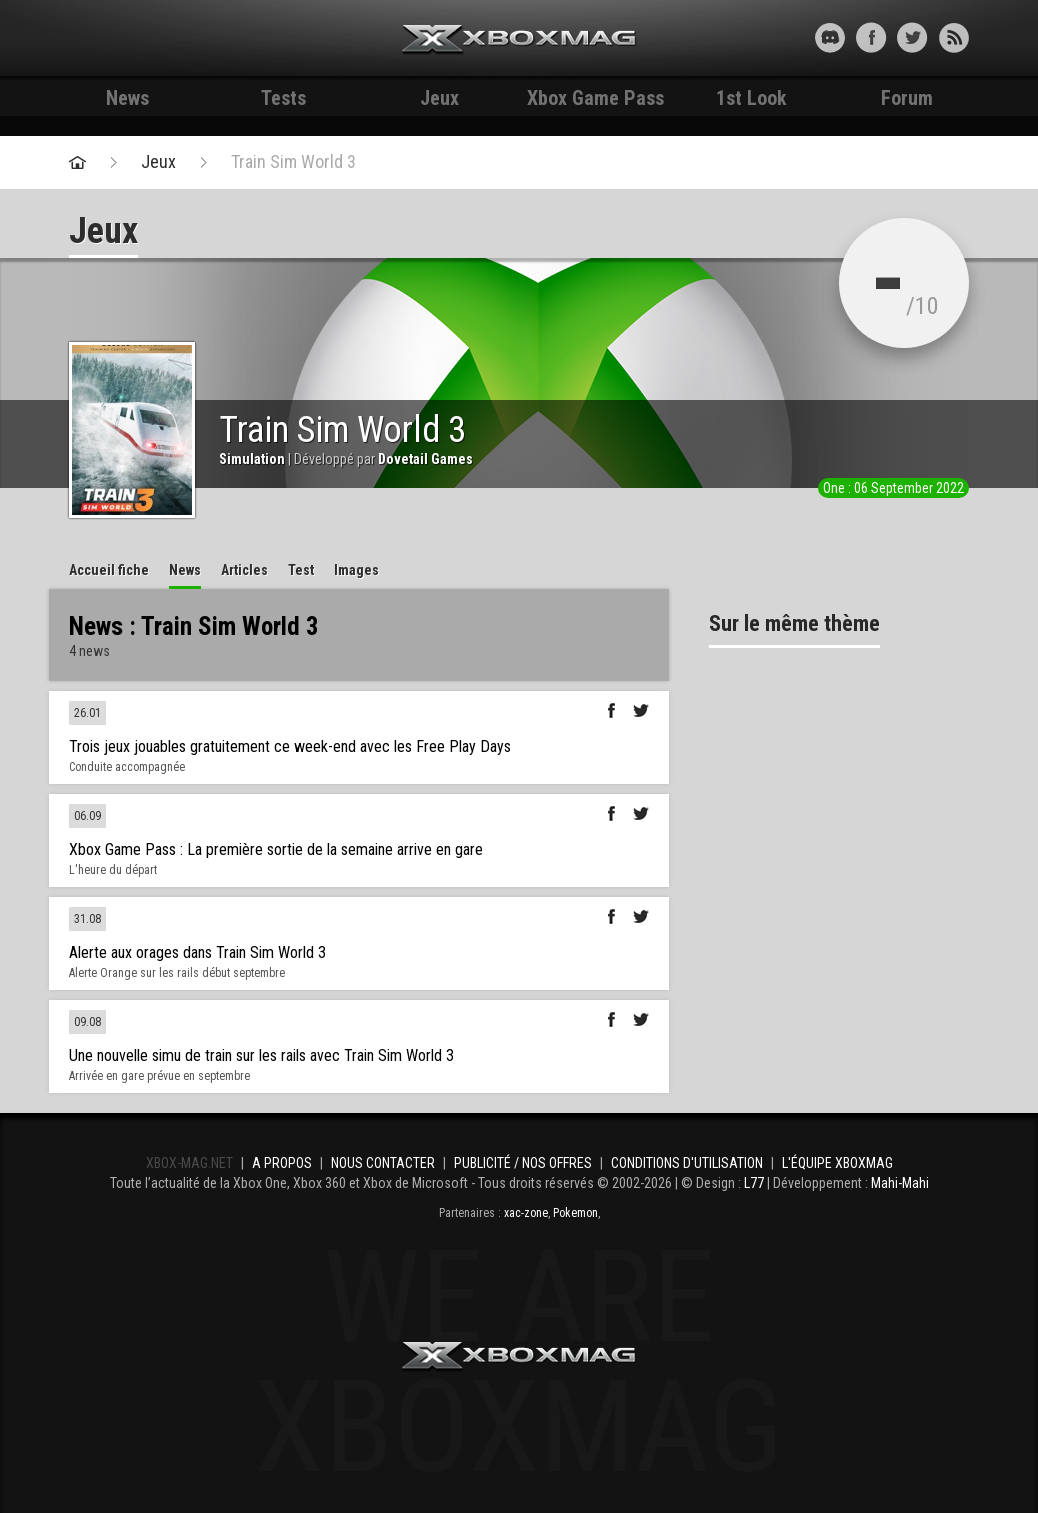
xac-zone (526, 1213)
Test (301, 570)
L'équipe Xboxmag (837, 1163)
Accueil (109, 570)
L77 (754, 1183)
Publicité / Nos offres (523, 1163)
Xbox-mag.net (519, 40)
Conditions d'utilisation (687, 1163)
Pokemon (575, 1213)
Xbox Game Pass (595, 98)
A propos (282, 1163)
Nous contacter (383, 1163)
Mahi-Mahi (900, 1183)
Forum (907, 98)
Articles (244, 570)
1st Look (751, 98)
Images (356, 570)
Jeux (439, 98)
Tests (283, 98)
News (127, 98)
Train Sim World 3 (293, 162)
